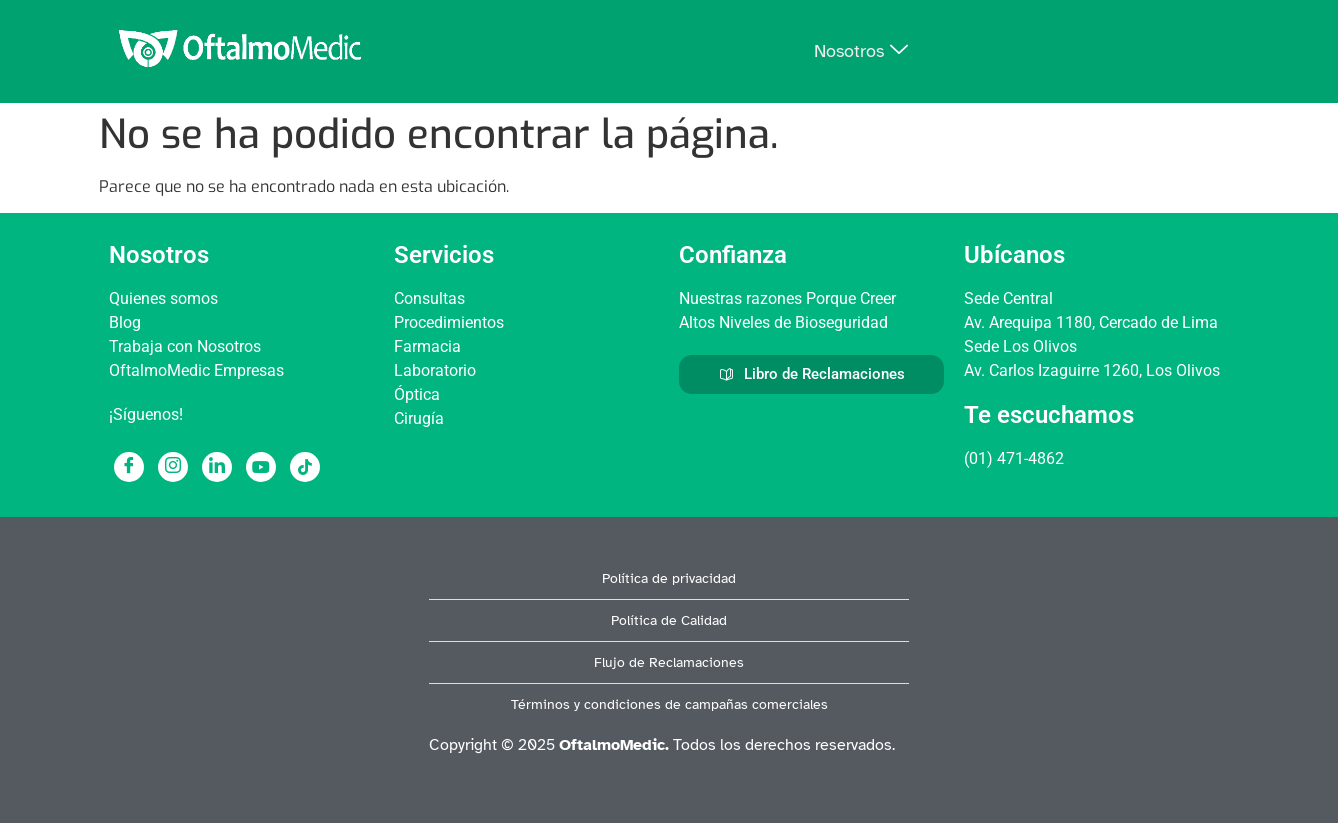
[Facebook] (129, 467)
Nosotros (861, 51)
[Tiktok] (305, 467)
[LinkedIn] (217, 467)
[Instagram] (173, 467)
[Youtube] (261, 467)
